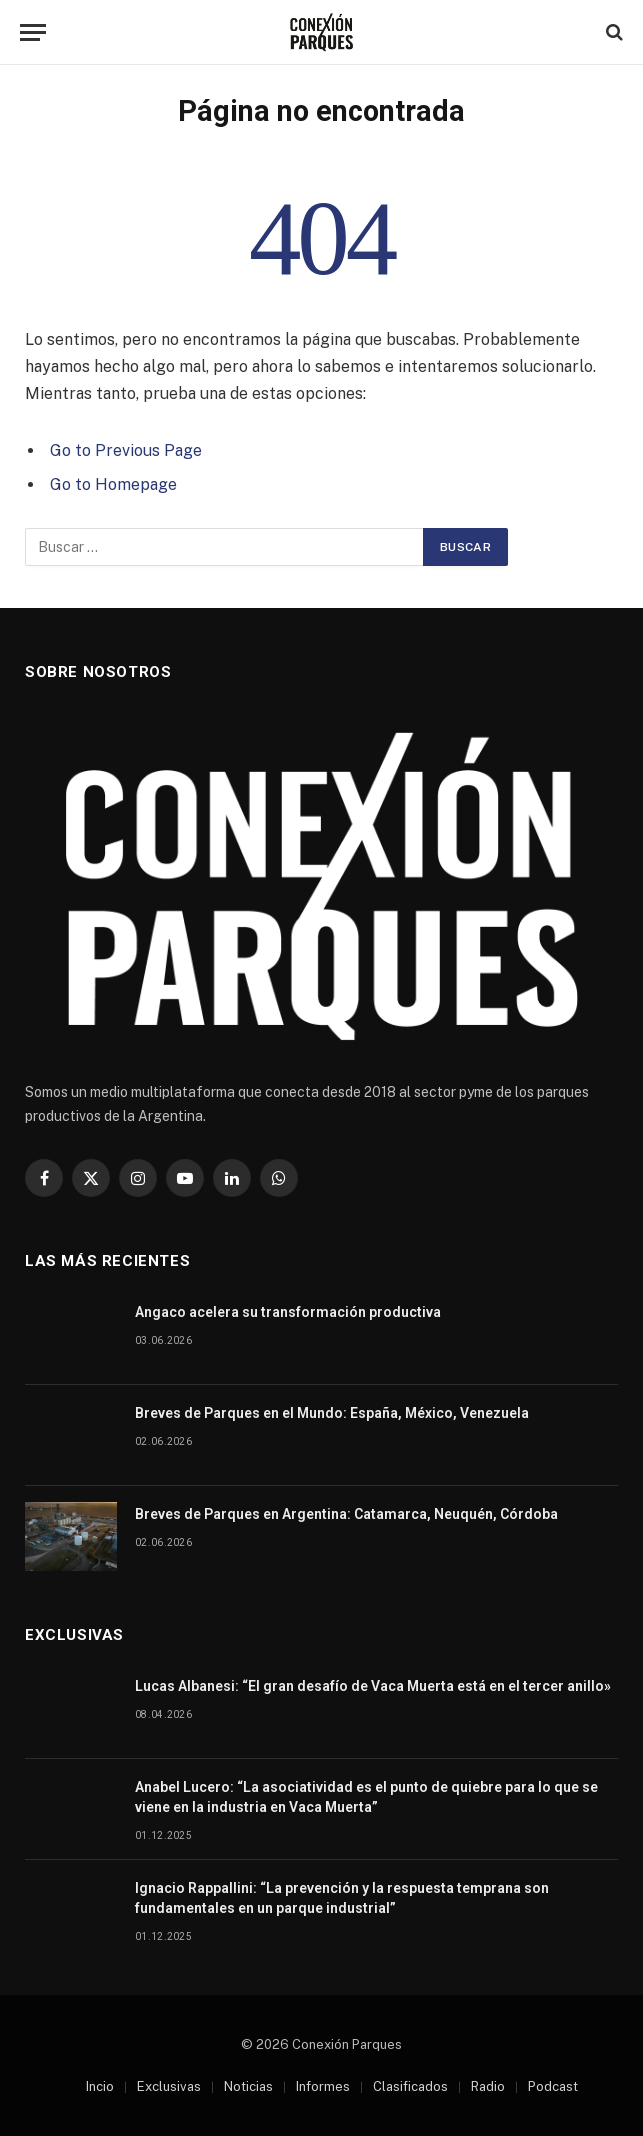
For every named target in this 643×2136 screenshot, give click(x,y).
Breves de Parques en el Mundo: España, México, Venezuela (332, 1413)
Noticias (248, 2086)
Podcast (553, 2086)
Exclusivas (169, 2086)
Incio (100, 2086)
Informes (323, 2086)
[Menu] (33, 32)
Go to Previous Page (126, 450)
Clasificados (410, 2086)
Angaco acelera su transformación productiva (288, 1312)
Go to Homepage (113, 484)
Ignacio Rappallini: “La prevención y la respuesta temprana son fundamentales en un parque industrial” (342, 1898)
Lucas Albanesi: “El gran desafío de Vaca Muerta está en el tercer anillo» (373, 1686)
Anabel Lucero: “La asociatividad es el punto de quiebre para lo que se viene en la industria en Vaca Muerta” (366, 1797)
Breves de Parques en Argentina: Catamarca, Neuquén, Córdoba (346, 1514)
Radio (488, 2086)
